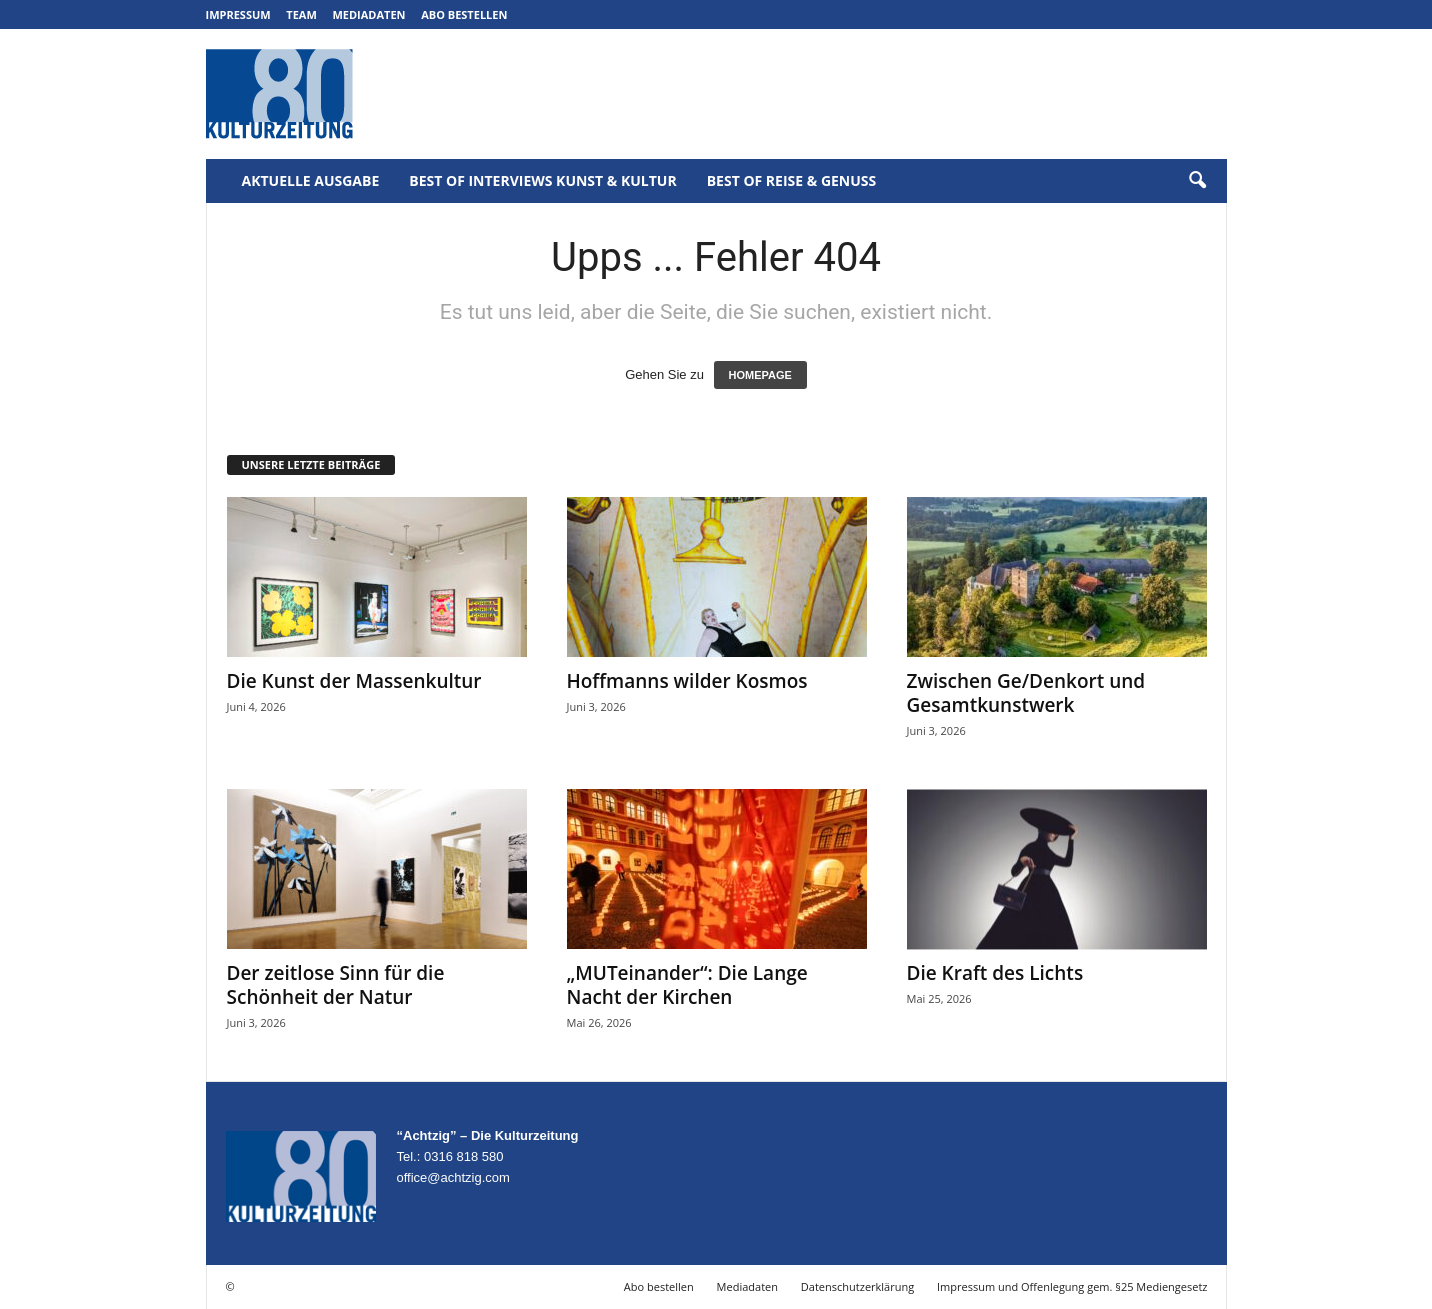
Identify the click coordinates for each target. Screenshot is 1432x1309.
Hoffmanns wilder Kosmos (687, 681)
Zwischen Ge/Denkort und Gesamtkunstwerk (1026, 693)
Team (301, 14)
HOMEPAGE (760, 375)
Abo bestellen (464, 14)
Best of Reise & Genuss (792, 180)
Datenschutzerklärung (857, 1286)
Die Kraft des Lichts (995, 973)
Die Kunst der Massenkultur (354, 681)
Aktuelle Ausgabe (311, 180)
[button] (1197, 181)
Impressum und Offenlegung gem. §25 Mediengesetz (1072, 1286)
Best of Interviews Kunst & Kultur (542, 180)
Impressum (238, 14)
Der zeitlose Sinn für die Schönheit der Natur (336, 985)
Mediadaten (368, 14)
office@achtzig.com (453, 1177)
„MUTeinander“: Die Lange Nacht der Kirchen (687, 985)
